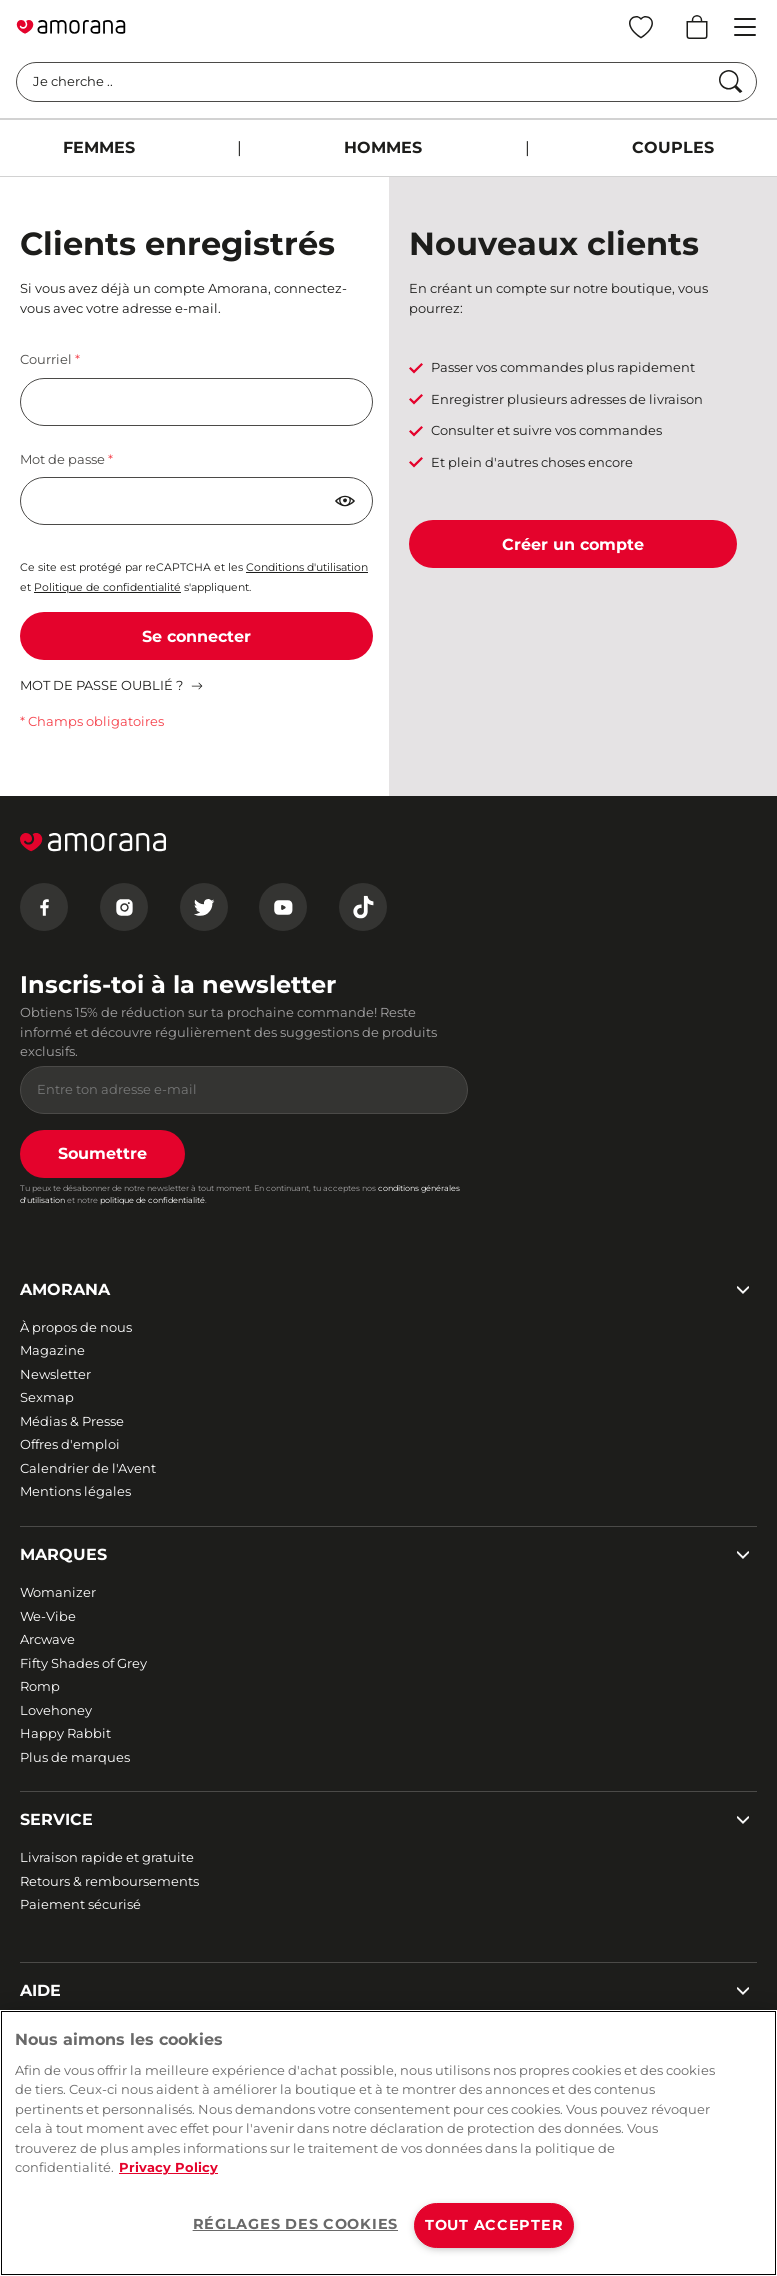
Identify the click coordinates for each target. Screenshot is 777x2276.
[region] (388, 2143)
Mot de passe (64, 459)
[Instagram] (124, 907)
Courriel (47, 359)
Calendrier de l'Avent (88, 1468)
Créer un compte (573, 544)
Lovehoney (56, 1710)
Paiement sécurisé (80, 1904)
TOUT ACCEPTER (494, 2225)
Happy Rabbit (65, 1733)
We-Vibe (48, 1616)
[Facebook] (44, 907)
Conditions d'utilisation (307, 567)
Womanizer (58, 1592)
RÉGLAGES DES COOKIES (295, 2224)
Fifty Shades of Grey (83, 1663)
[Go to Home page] (71, 27)
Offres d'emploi (70, 1444)
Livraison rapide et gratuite (107, 1857)
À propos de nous (76, 1327)
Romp (40, 1686)
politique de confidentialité (152, 1200)
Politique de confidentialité (107, 587)
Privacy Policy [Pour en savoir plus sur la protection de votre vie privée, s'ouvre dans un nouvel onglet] (168, 2167)
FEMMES (99, 147)
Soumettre (102, 1153)
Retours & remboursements (109, 1881)
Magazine (52, 1350)
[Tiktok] (363, 907)
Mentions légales (75, 1491)
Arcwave (47, 1639)
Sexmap (47, 1397)
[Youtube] (283, 907)
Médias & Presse (72, 1421)
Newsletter (55, 1374)
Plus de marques (75, 1757)
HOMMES (383, 147)
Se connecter (196, 636)
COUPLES (673, 147)
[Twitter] (204, 907)
